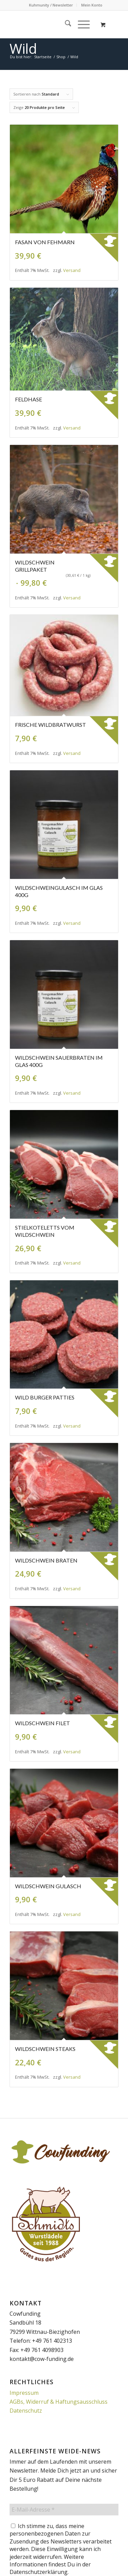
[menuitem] (51, 5)
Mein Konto (91, 5)
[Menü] (80, 24)
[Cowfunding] (53, 24)
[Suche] (64, 24)
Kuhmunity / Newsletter (51, 5)
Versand (72, 270)
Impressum (24, 2393)
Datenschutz (26, 2410)
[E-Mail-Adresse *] (64, 2509)
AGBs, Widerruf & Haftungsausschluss (59, 2401)
